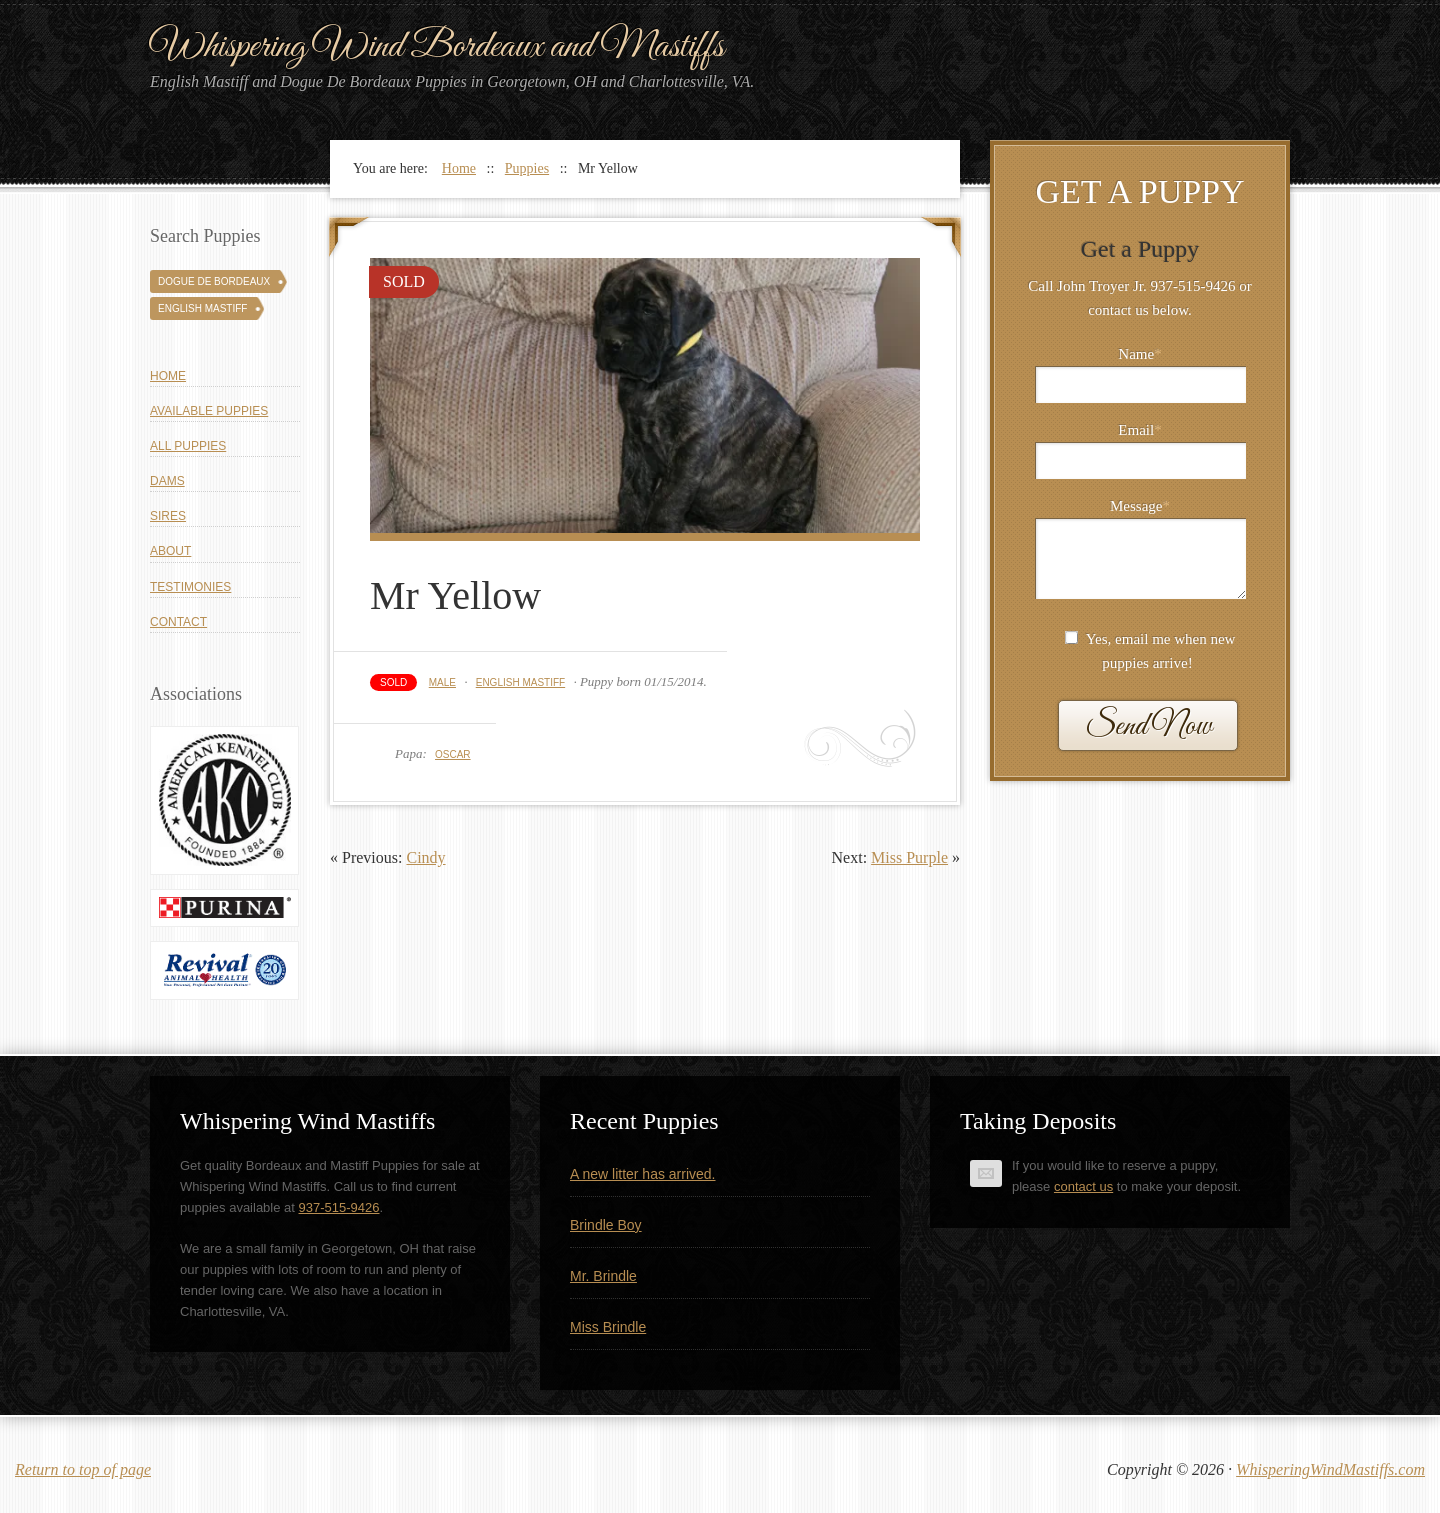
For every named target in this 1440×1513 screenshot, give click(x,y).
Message (1140, 506)
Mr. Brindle (603, 1276)
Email (1139, 430)
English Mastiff (520, 682)
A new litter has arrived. (643, 1174)
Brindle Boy (606, 1225)
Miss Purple (909, 857)
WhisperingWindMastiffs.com (1330, 1469)
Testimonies (190, 587)
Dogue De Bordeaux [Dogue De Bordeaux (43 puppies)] (214, 281)
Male (442, 682)
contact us (1083, 1186)
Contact (178, 622)
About (170, 551)
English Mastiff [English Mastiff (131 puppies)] (202, 308)
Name (1139, 354)
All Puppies (188, 446)
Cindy (425, 857)
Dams (167, 481)
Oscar (453, 754)
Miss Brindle (608, 1327)
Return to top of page (83, 1469)
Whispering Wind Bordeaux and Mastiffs (437, 47)
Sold (393, 682)
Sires (168, 516)
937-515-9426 (339, 1207)
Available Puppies (209, 411)
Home (168, 376)
